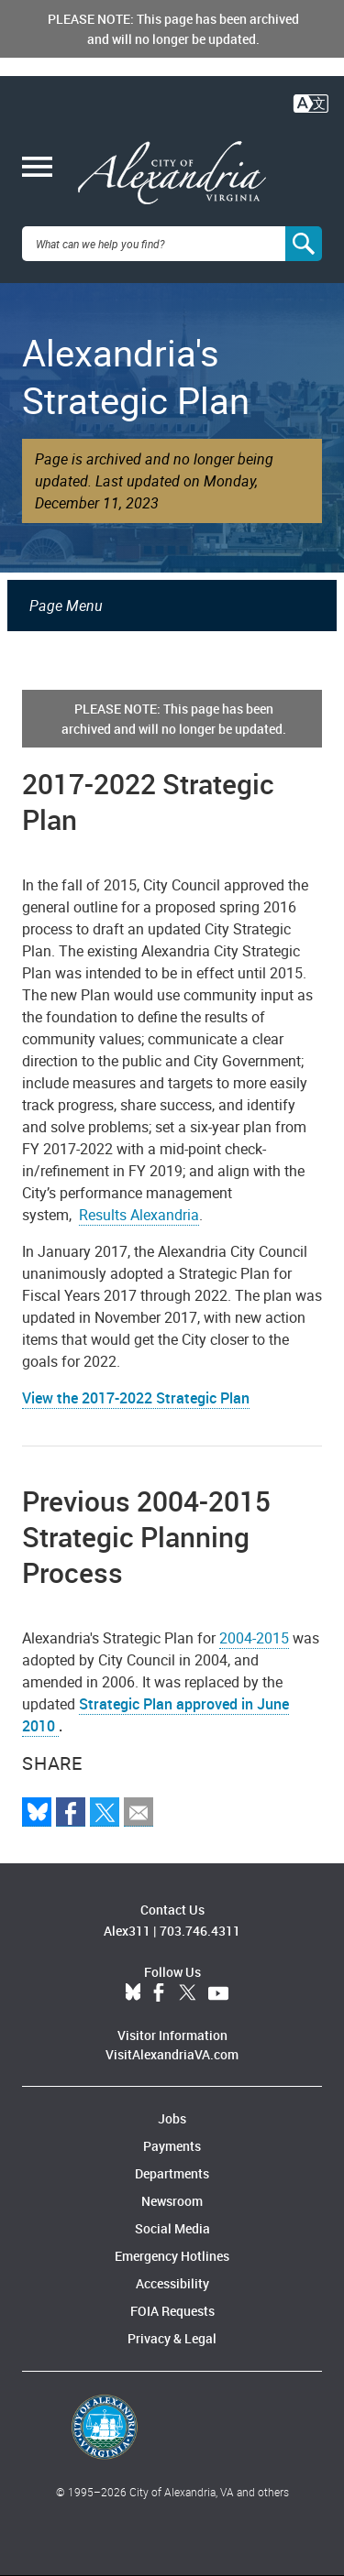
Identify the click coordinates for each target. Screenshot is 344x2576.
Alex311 (127, 1930)
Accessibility (172, 2283)
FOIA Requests (172, 2310)
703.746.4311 (200, 1930)
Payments (172, 2146)
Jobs (172, 2118)
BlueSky (133, 1993)
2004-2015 (254, 1638)
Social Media (172, 2228)
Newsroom (172, 2201)
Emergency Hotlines (172, 2256)
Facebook (158, 1993)
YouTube (218, 1993)
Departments (172, 2173)
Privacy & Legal (172, 2338)
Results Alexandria (139, 1215)
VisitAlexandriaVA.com (172, 2054)
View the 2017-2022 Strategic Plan (136, 1398)
